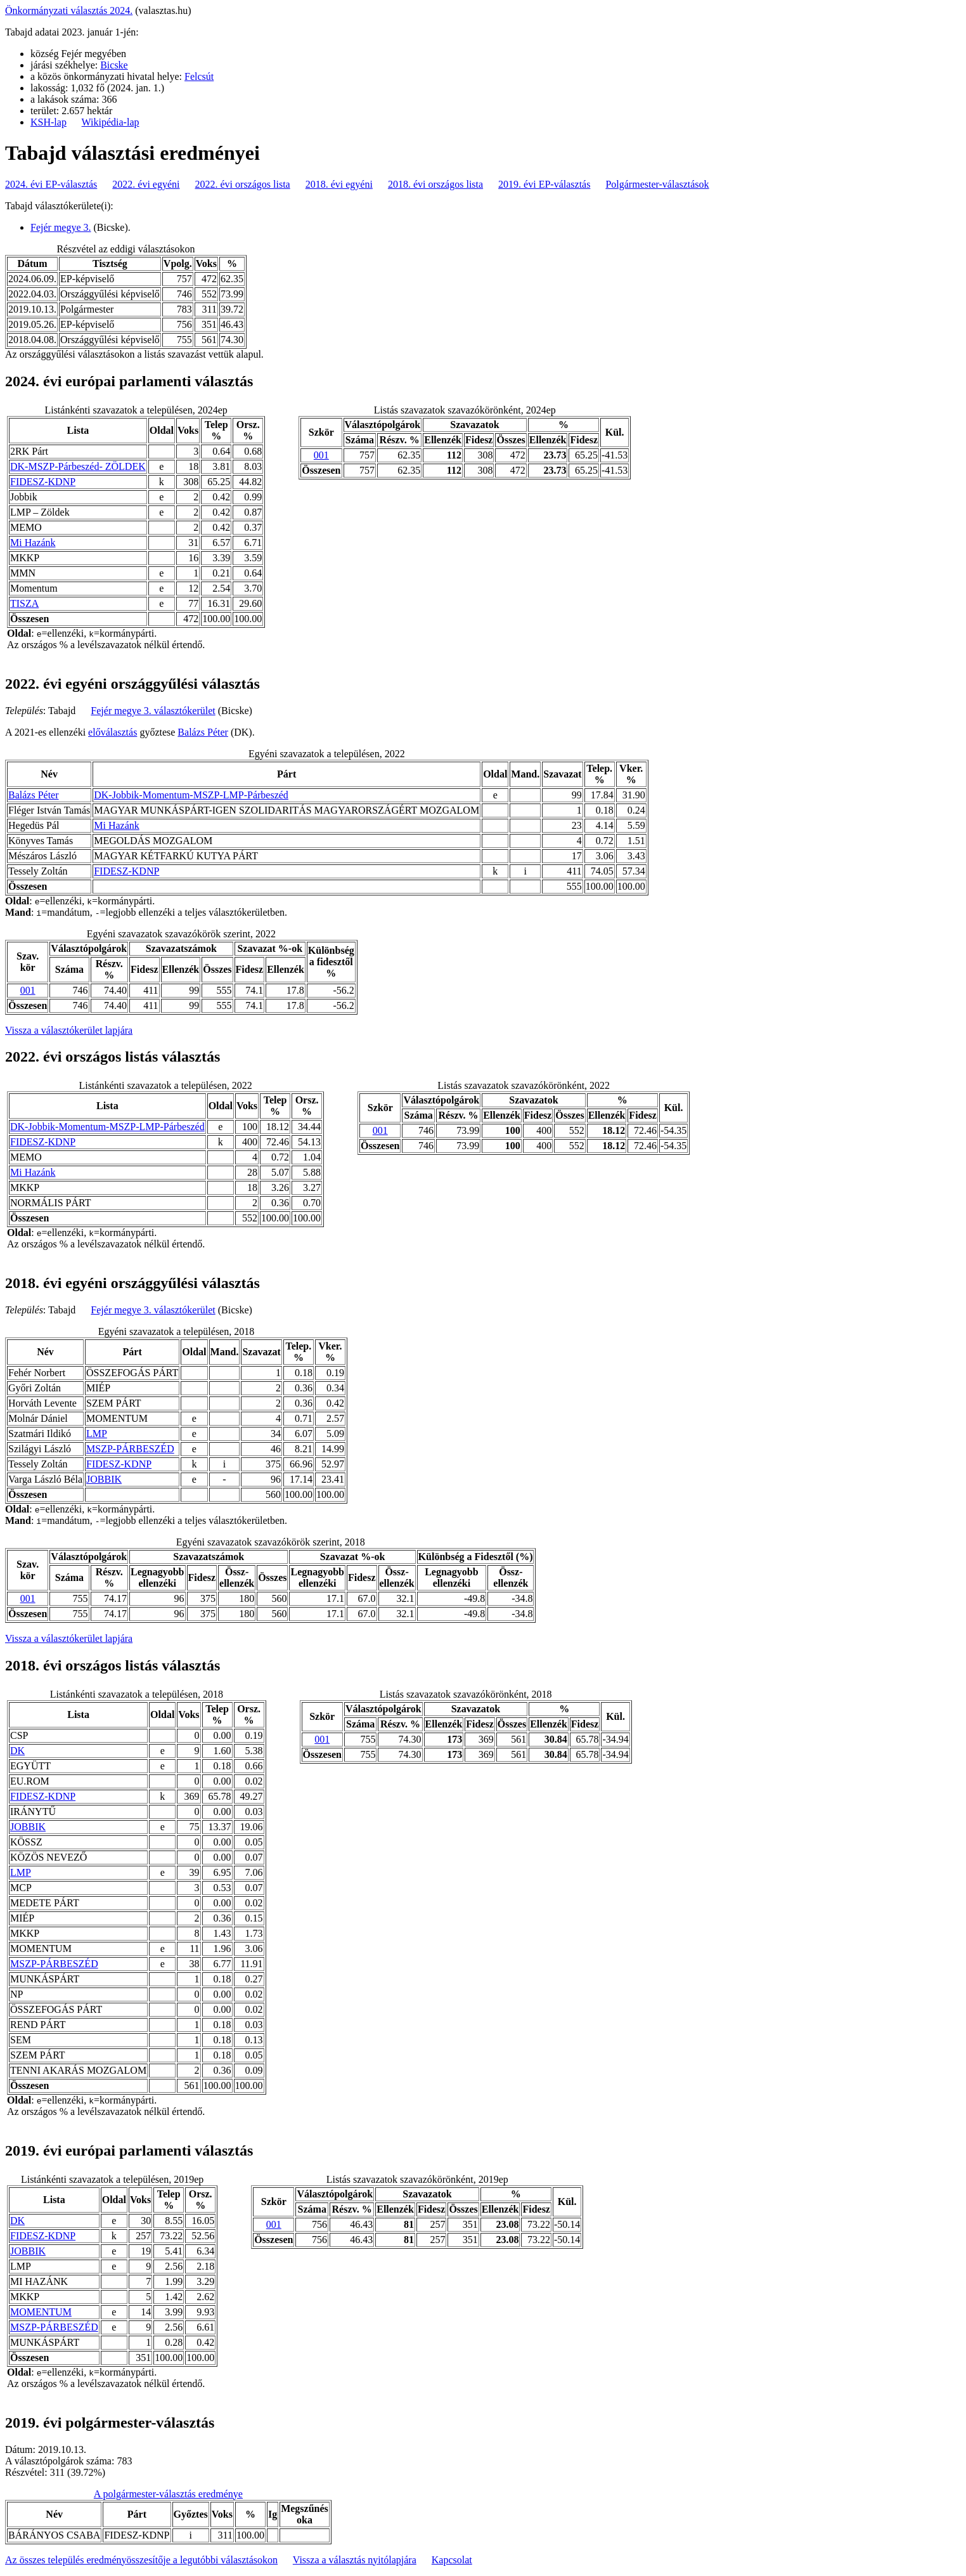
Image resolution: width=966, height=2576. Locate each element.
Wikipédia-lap (110, 122)
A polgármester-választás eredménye (168, 2493)
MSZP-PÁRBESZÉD (130, 1448)
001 (321, 455)
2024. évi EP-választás (51, 184)
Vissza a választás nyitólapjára (354, 2559)
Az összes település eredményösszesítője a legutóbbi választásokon (141, 2559)
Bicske (114, 65)
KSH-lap (48, 122)
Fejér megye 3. (60, 227)
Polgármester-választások (657, 184)
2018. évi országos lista (435, 184)
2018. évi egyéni (339, 184)
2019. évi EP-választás (544, 184)
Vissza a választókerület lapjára (68, 1030)
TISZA (24, 603)
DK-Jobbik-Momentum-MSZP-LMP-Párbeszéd (191, 795)
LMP (96, 1433)
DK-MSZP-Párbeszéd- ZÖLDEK (78, 466)
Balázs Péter (202, 732)
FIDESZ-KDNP (42, 481)
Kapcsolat (452, 2559)
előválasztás (112, 732)
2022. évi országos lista (242, 184)
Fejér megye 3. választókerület (153, 710)
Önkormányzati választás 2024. (68, 10)
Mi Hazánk (33, 542)
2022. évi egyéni (145, 184)
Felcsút (199, 76)
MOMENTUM (41, 2311)
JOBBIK (104, 1479)
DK (17, 1750)
